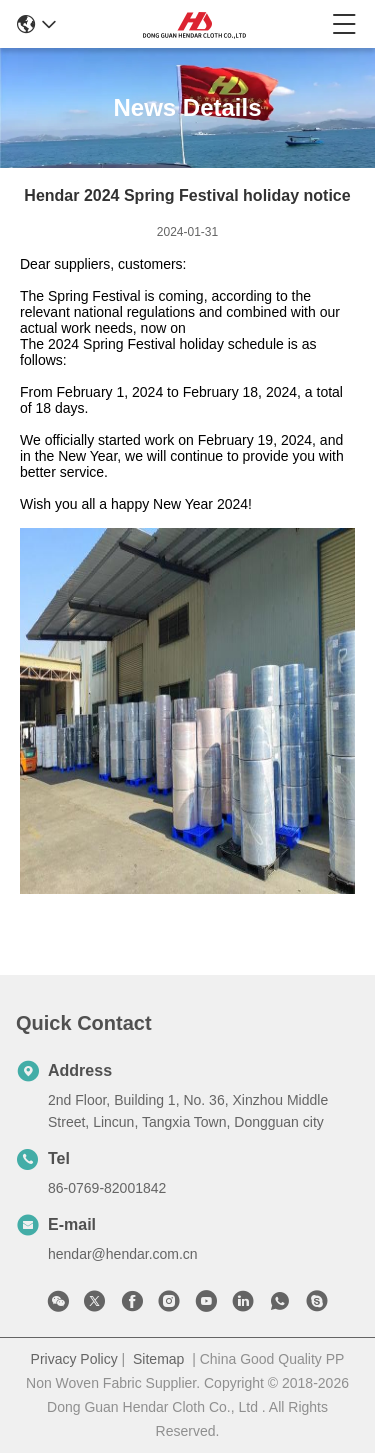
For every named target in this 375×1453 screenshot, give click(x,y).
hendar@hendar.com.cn (123, 1254)
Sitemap (158, 1359)
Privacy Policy (74, 1359)
